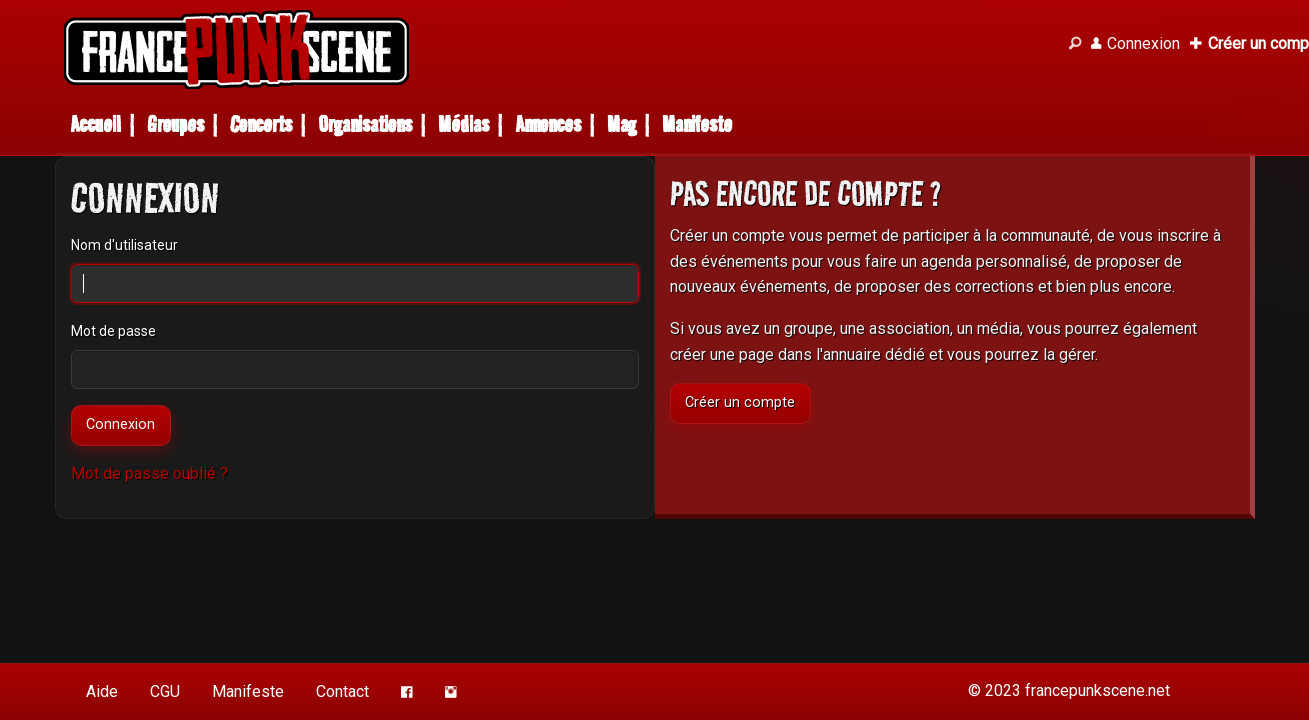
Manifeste (697, 124)
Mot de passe (113, 331)
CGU (165, 691)
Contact (342, 691)
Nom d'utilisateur (124, 245)
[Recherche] (1075, 44)
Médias (463, 124)
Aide (102, 691)
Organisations (365, 124)
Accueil (95, 124)
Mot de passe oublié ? (149, 473)
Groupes (175, 124)
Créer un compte (740, 402)
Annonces (548, 124)
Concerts (261, 124)
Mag (621, 124)
